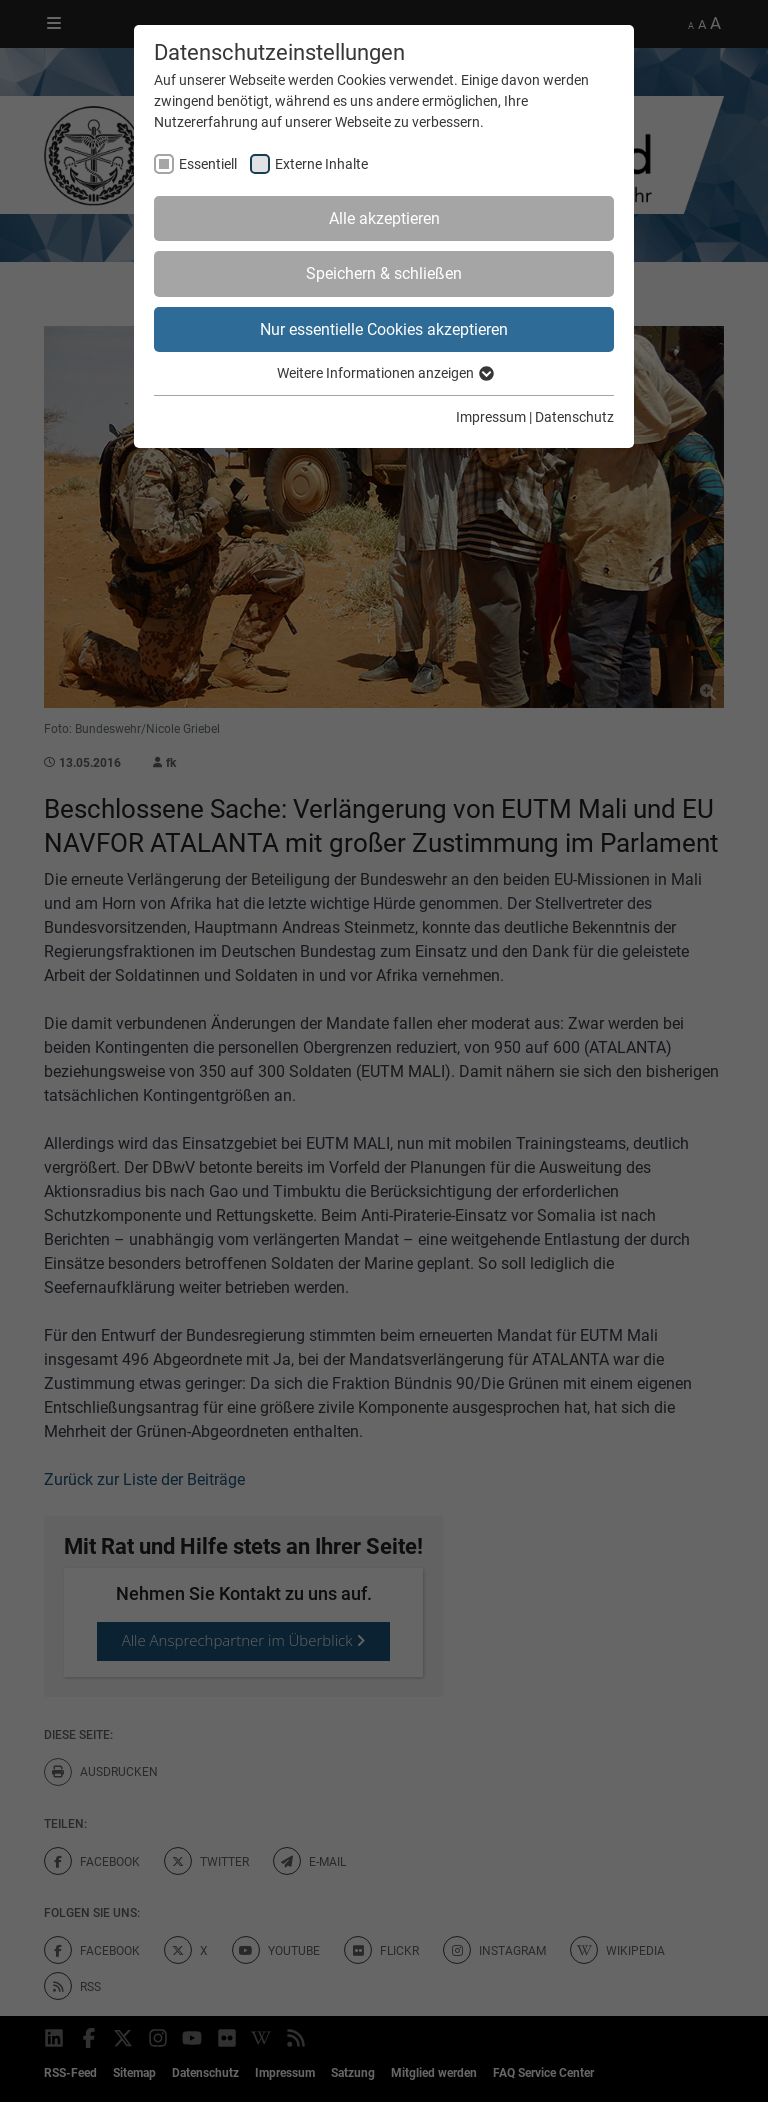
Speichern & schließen (384, 273)
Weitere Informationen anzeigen (384, 373)
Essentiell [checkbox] (208, 164)
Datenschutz (574, 417)
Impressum (491, 417)
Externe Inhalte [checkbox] (321, 164)
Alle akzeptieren (384, 218)
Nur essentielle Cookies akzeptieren (384, 329)
